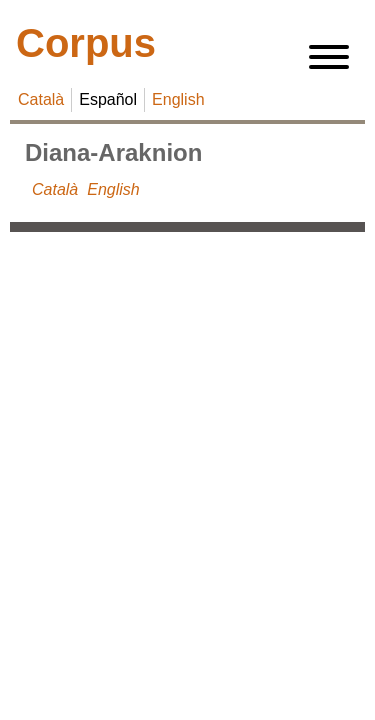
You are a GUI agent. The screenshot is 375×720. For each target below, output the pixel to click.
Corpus (86, 43)
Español (108, 99)
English (178, 99)
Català (41, 99)
